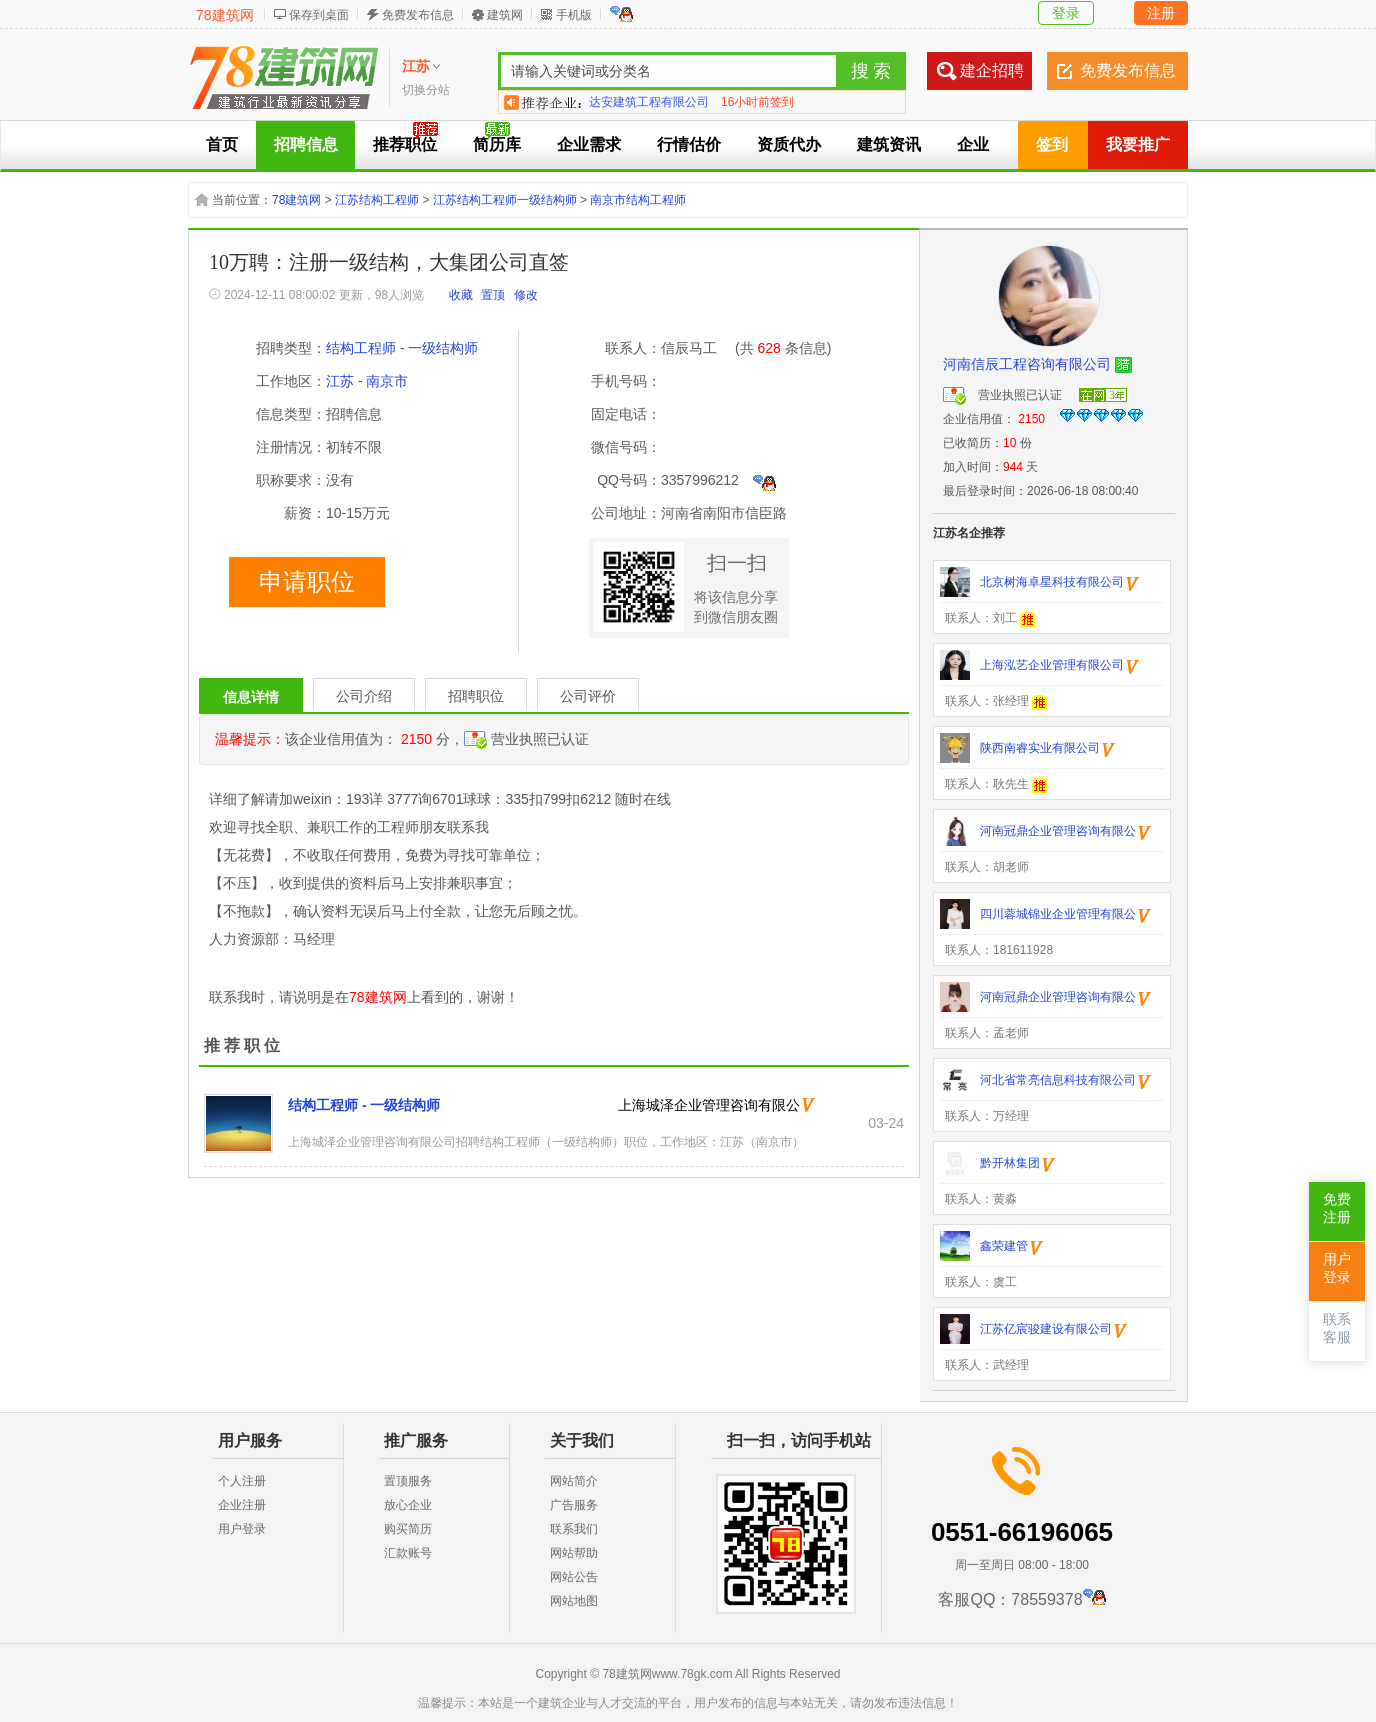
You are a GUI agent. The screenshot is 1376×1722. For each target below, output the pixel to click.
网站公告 (574, 1577)
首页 (222, 144)
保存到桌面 (319, 15)
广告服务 (574, 1505)
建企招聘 (992, 70)
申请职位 (307, 582)
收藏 (461, 295)
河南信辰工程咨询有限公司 (1027, 364)
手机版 (574, 15)
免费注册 (1337, 1208)
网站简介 (574, 1481)
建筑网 (505, 15)
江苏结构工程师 (377, 200)
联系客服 (1337, 1328)
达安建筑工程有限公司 (649, 102)
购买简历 (408, 1529)
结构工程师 (361, 348)
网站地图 (574, 1601)
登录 (1066, 13)
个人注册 (242, 1481)
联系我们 (574, 1529)
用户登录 (242, 1529)
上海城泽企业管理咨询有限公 (709, 1105)
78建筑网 (225, 15)
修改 (526, 295)
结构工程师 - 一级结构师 (364, 1105)
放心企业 (408, 1505)
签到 (1052, 144)
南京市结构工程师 (638, 200)
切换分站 (426, 90)
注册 (1161, 13)
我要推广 (1138, 144)
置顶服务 (408, 1481)
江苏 (340, 381)
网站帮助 (574, 1553)
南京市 (387, 381)
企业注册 (242, 1505)
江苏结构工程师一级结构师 (505, 200)
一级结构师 (443, 348)
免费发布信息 (418, 15)
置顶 (493, 295)
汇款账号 (408, 1553)
